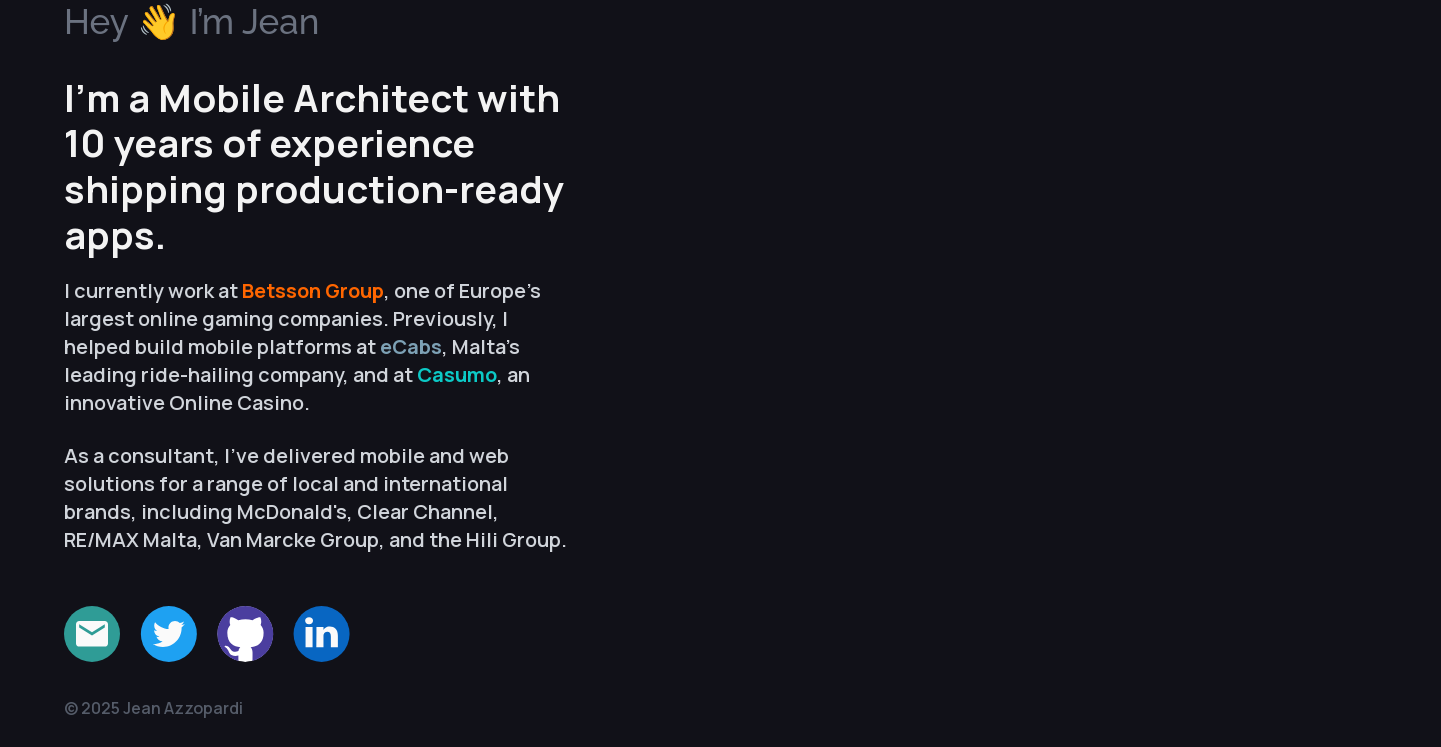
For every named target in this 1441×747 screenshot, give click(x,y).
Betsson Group (313, 290)
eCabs (411, 346)
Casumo (457, 374)
